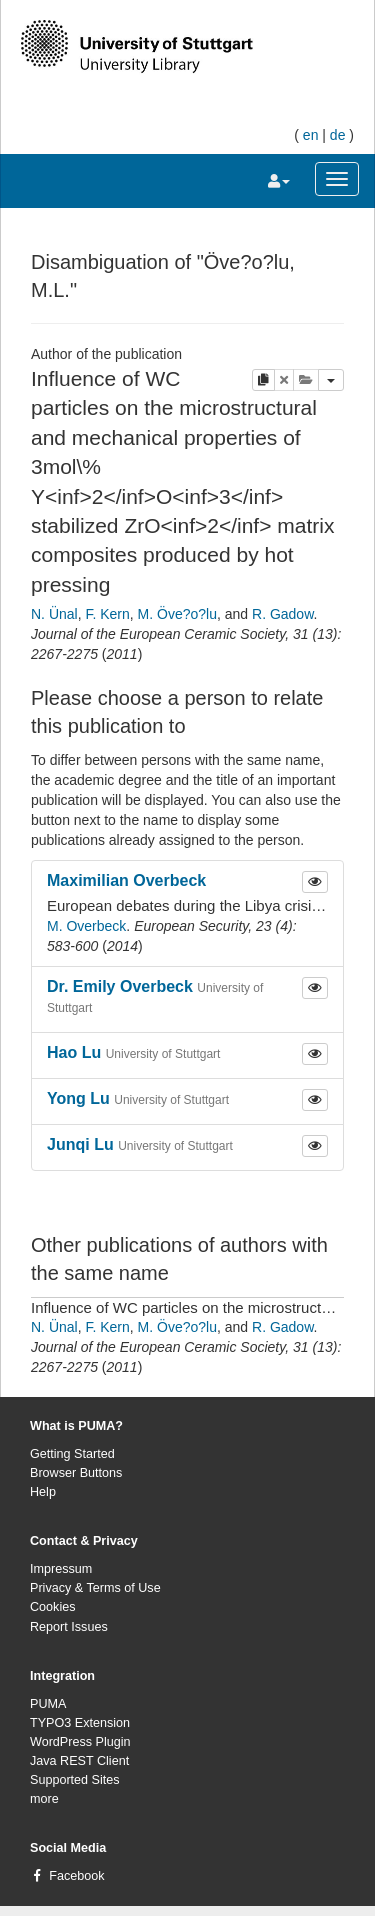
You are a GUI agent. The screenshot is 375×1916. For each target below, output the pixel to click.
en (311, 135)
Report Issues (69, 1627)
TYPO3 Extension (80, 1723)
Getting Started (72, 1454)
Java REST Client (79, 1761)
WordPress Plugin (80, 1742)
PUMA (48, 1704)
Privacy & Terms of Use (95, 1588)
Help (43, 1492)
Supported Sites (75, 1780)
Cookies (53, 1607)
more (44, 1799)
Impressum (61, 1569)
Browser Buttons (76, 1473)
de (338, 135)
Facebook (76, 1876)
